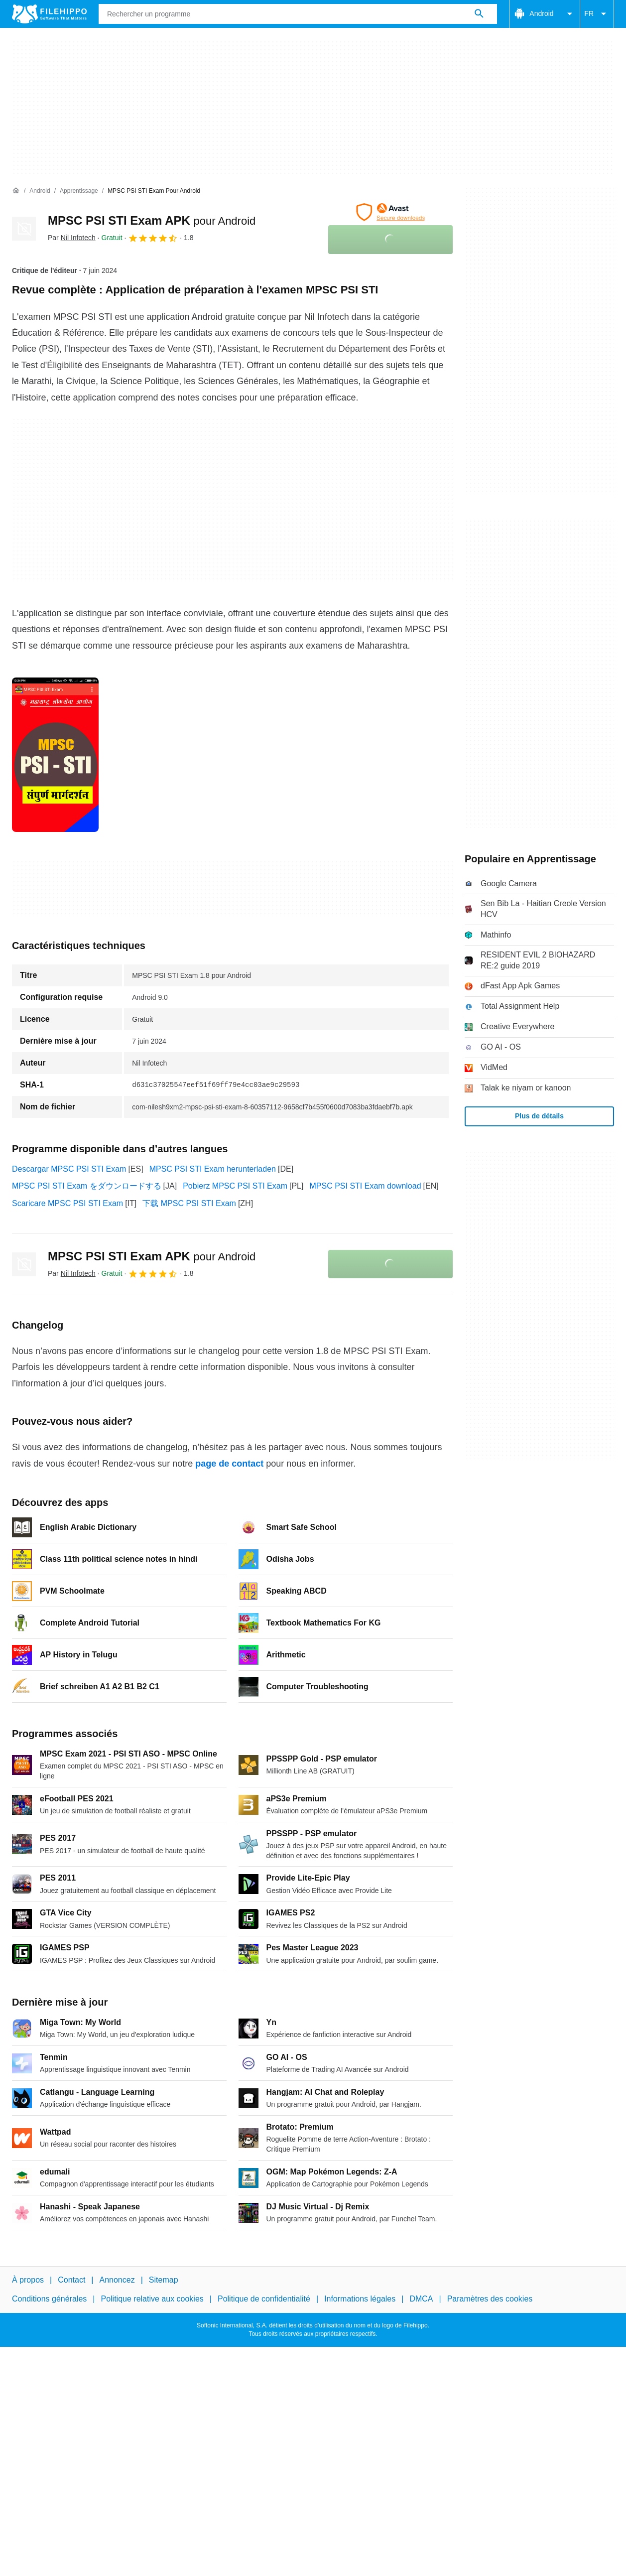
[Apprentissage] (79, 191)
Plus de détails (539, 1116)
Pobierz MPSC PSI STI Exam (235, 1186)
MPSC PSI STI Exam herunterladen (212, 1169)
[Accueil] (16, 190)
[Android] (39, 191)
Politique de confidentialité (264, 2299)
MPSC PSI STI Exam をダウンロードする (86, 1186)
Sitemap (163, 2280)
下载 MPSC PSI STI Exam (189, 1203)
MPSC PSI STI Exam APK (151, 220)
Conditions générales (49, 2299)
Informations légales (359, 2299)
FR (597, 14)
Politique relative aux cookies (152, 2299)
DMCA (421, 2299)
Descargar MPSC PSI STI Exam (69, 1169)
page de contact (229, 1464)
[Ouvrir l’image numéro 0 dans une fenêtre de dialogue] (55, 755)
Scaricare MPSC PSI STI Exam (67, 1203)
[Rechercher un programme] (479, 14)
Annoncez (117, 2280)
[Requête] (298, 14)
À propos (28, 2280)
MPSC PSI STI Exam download (365, 1186)
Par (72, 238)
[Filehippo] (49, 14)
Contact (71, 2280)
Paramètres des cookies (490, 2299)
